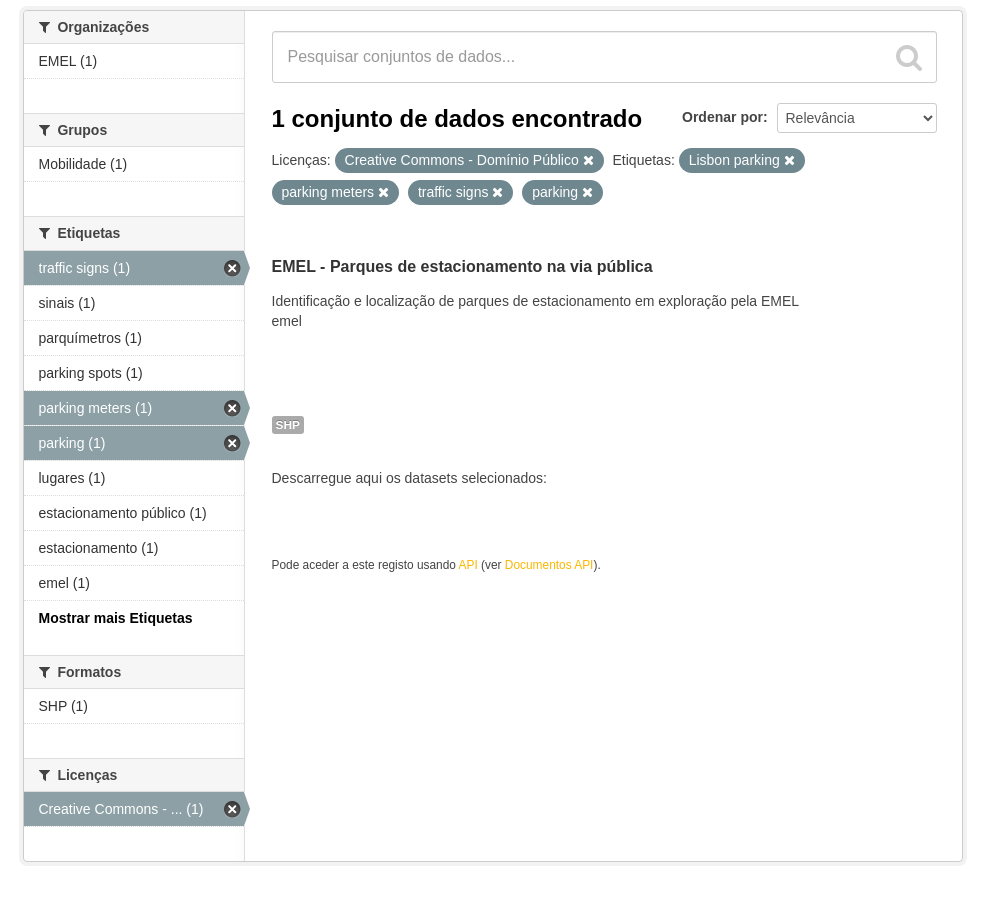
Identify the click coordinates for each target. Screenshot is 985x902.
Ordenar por (722, 117)
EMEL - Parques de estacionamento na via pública (462, 266)
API (468, 565)
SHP (288, 425)
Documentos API (549, 565)
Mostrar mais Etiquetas (116, 618)
